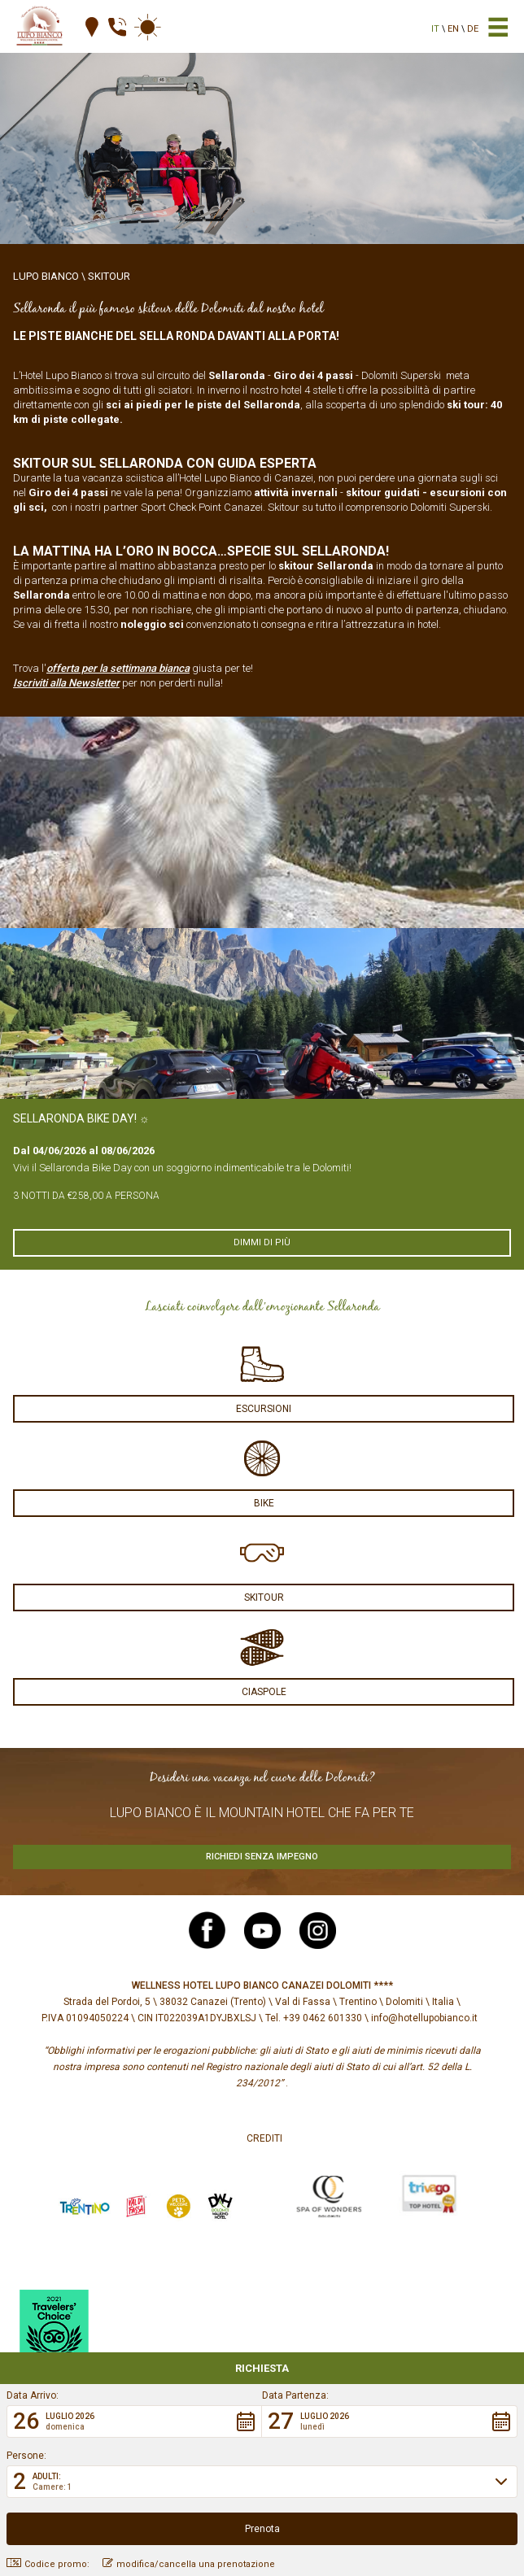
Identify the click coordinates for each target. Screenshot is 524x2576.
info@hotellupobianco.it (424, 2018)
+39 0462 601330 (322, 2018)
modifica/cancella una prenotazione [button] (189, 2563)
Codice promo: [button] (48, 2563)
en (453, 29)
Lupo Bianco (46, 276)
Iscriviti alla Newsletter (66, 683)
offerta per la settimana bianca (118, 668)
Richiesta (262, 2368)
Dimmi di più (262, 1242)
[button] (134, 2421)
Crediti (264, 2138)
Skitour (109, 276)
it (435, 29)
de (472, 29)
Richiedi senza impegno (262, 1856)
